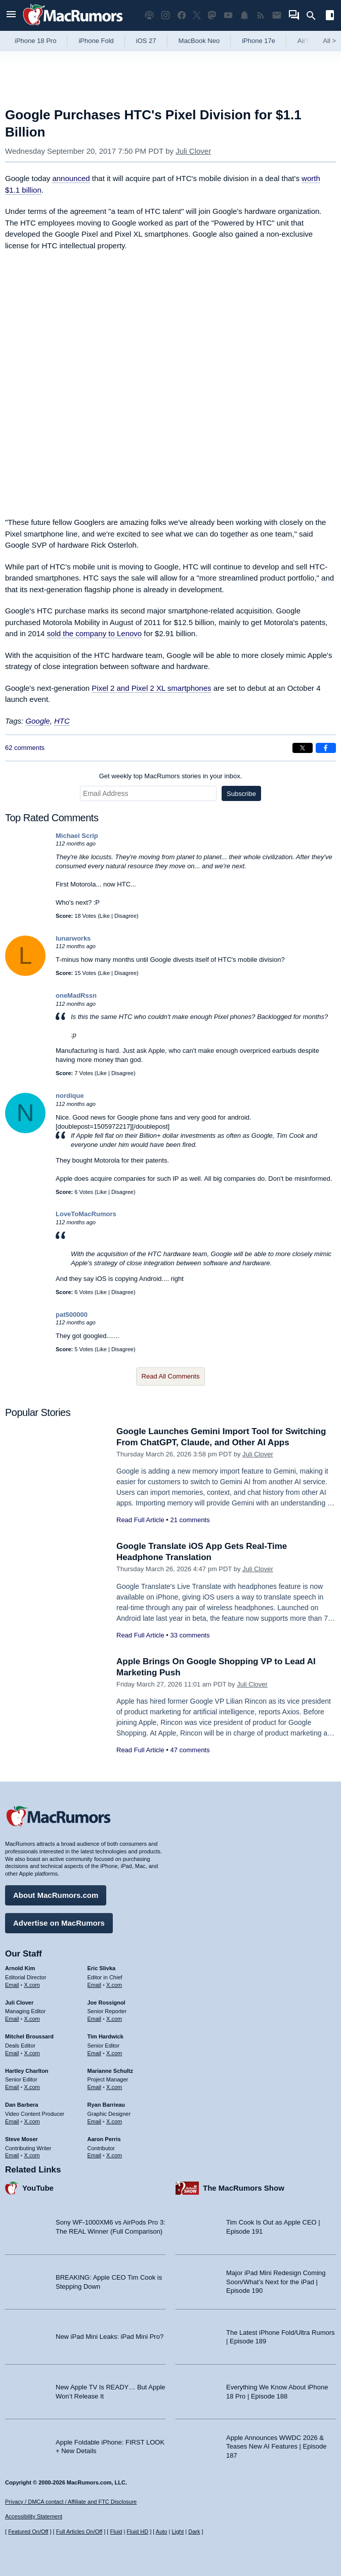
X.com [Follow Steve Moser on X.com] (32, 2155)
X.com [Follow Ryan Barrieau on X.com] (114, 2121)
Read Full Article (140, 1520)
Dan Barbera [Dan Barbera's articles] (21, 2105)
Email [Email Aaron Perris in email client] (95, 2155)
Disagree (125, 916)
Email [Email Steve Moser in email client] (12, 2155)
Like (105, 916)
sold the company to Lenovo (94, 633)
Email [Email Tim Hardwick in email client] (95, 2053)
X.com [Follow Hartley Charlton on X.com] (32, 2087)
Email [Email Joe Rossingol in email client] (95, 2019)
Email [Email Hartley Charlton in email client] (12, 2087)
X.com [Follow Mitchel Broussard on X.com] (32, 2053)
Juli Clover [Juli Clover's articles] (19, 2003)
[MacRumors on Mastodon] (212, 15)
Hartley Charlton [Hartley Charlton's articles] (27, 2071)
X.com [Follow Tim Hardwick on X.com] (114, 2053)
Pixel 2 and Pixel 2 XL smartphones (151, 688)
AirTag (306, 41)
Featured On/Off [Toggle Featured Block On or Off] (28, 2531)
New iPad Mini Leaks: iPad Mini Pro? (109, 2336)
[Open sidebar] (330, 16)
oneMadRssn (76, 995)
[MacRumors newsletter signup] (277, 15)
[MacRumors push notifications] (244, 15)
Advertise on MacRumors (59, 1923)
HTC (62, 721)
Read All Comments (171, 1376)
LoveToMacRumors (86, 1214)
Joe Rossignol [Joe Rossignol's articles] (106, 2003)
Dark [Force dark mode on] (194, 2531)
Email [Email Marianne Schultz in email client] (95, 2087)
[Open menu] (11, 15)
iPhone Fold (95, 41)
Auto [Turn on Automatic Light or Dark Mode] (161, 2531)
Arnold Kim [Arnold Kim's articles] (20, 1968)
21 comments (189, 1520)
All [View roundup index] (329, 41)
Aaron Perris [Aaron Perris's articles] (104, 2139)
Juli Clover (193, 151)
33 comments (189, 1635)
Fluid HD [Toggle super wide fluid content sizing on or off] (137, 2531)
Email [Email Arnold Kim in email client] (12, 1985)
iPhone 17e (258, 41)
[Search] (314, 15)
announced (71, 178)
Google (37, 721)
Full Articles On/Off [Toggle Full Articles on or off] (79, 2531)
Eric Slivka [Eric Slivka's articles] (102, 1968)
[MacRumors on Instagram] (165, 15)
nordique (70, 1095)
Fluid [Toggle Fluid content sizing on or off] (116, 2531)
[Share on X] (302, 748)
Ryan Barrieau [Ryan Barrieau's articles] (106, 2105)
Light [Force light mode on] (178, 2531)
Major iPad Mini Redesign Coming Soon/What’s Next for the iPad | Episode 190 (276, 2281)
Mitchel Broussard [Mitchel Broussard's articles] (29, 2036)
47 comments (189, 1750)
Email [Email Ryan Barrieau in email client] (95, 2121)
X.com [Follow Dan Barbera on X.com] (32, 2121)
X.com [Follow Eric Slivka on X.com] (114, 1985)
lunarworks (73, 938)
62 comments (25, 747)
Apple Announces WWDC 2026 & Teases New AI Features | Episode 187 (276, 2446)
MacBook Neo (199, 41)
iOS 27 (146, 41)
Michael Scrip (77, 835)
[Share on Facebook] (326, 748)
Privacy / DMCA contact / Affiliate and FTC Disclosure (71, 2502)
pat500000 (72, 1314)
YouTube (38, 2188)
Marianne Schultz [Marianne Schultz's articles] (110, 2071)
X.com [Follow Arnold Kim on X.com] (32, 1985)
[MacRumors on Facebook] (182, 15)
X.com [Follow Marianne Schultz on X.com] (114, 2087)
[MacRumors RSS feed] (260, 15)
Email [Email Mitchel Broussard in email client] (12, 2053)
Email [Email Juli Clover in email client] (12, 2019)
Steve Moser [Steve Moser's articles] (21, 2139)
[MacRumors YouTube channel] (228, 15)
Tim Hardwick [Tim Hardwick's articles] (105, 2036)
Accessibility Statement (33, 2516)
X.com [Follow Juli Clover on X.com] (32, 2019)
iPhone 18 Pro (35, 41)
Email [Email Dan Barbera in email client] (12, 2121)
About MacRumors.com (55, 1895)
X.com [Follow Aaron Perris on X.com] (114, 2155)
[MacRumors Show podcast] (149, 15)
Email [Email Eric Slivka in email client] (95, 1985)
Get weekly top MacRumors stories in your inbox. (170, 776)
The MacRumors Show (243, 2188)
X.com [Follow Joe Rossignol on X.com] (114, 2019)
